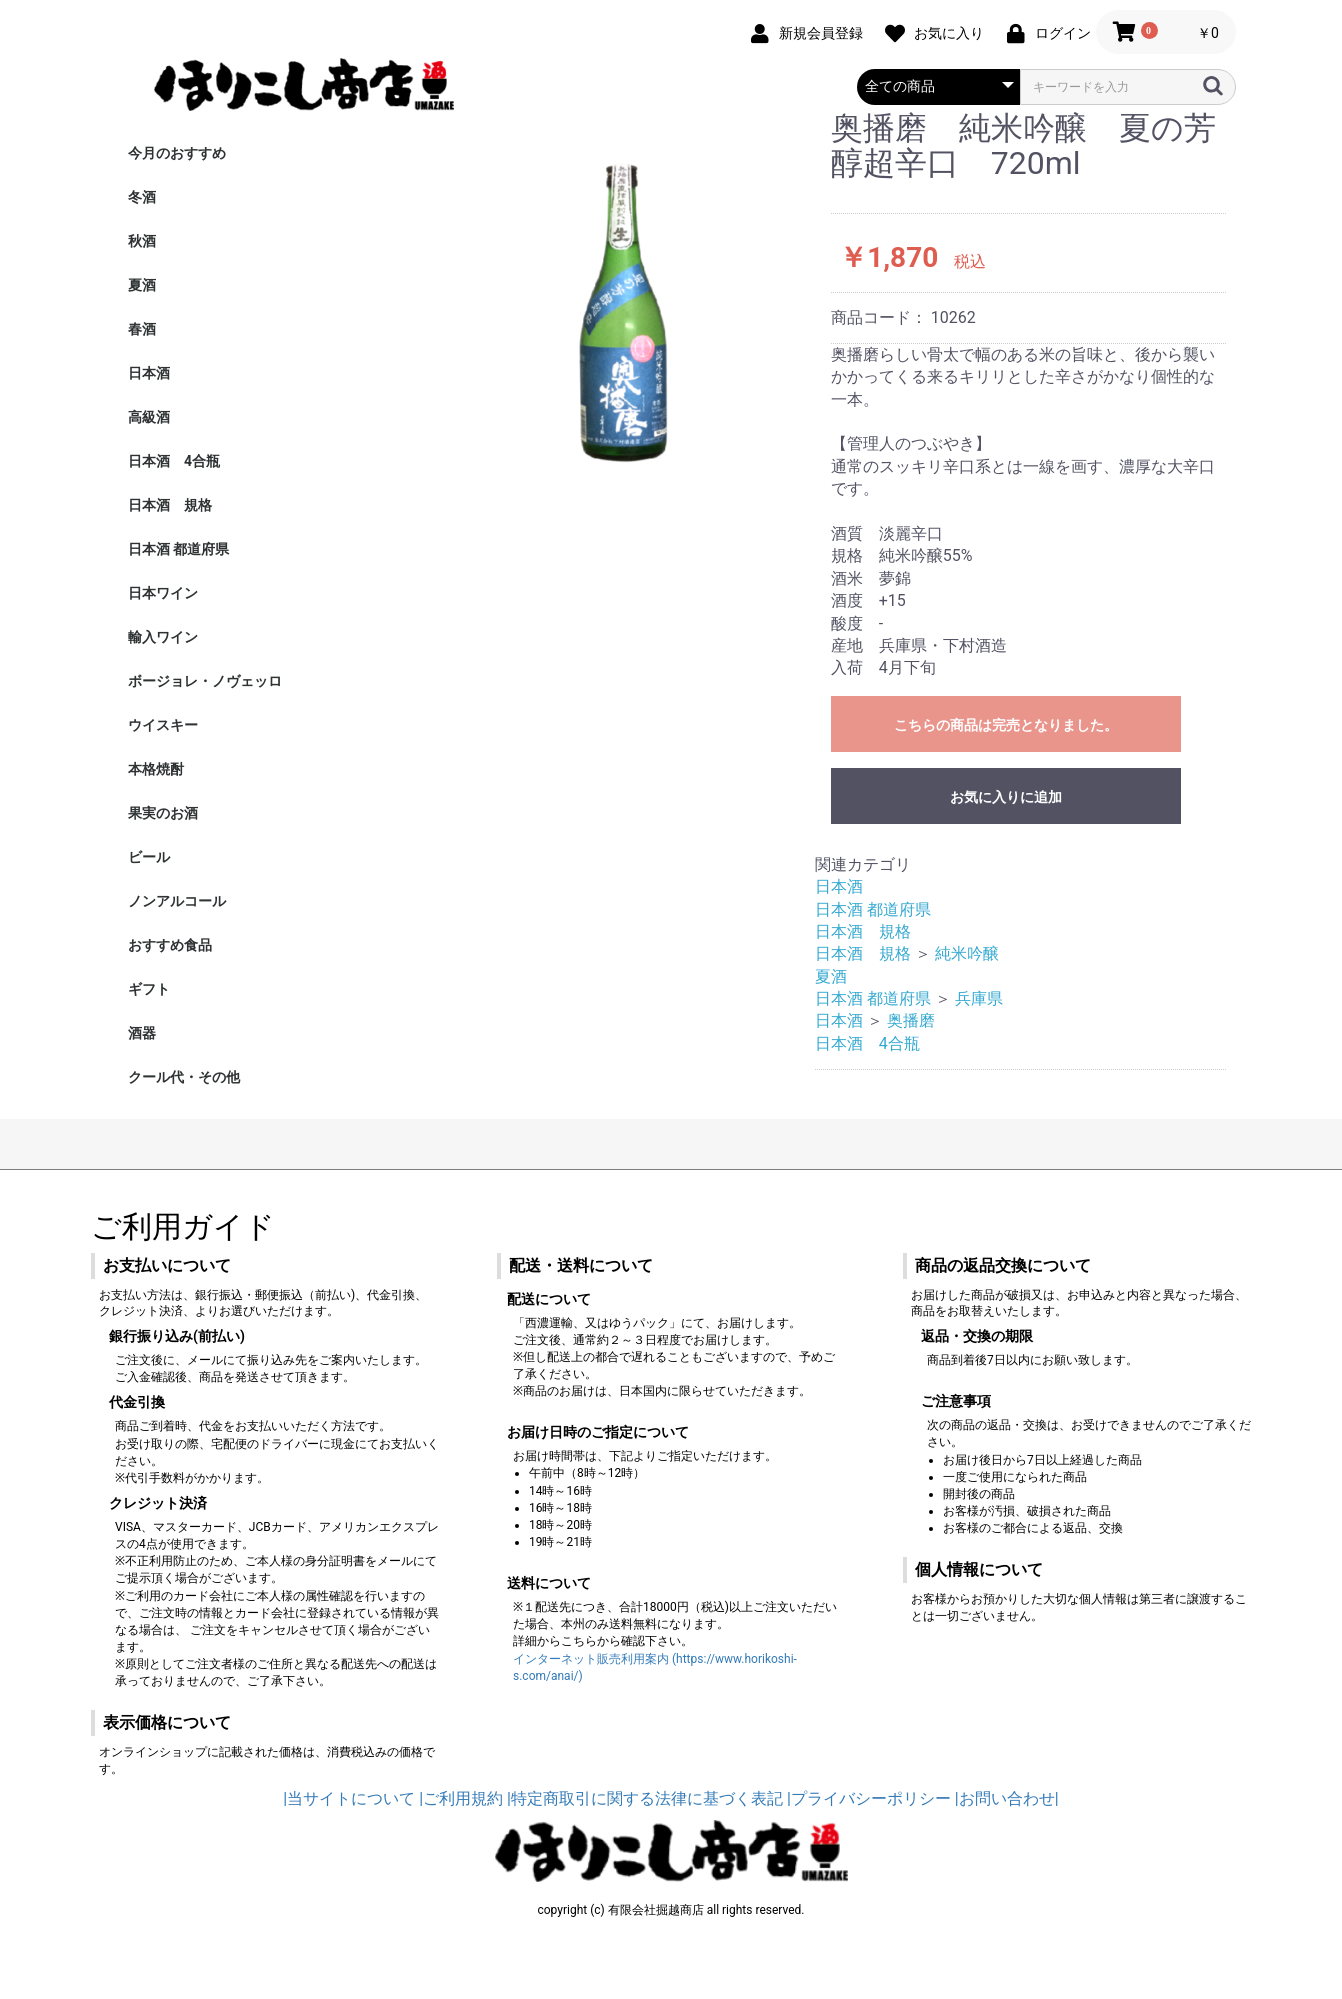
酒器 (142, 1033)
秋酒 (142, 241)
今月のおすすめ (177, 153)
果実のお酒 (163, 813)
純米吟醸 (975, 953)
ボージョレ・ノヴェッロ (205, 681)
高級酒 (149, 417)
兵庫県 (979, 998)
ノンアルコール (177, 901)
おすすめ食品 (170, 945)
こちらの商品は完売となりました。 (1006, 725)
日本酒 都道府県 (178, 549)
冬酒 (142, 197)
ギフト (149, 989)
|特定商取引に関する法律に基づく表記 (645, 1798)
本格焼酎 (156, 769)
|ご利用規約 (461, 1798)
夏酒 (142, 285)
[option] (610, 297)
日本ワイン (163, 593)
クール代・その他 (184, 1077)
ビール (149, 857)
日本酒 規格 (170, 505)
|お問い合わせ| (1007, 1798)
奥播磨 (911, 1020)
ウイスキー (163, 725)
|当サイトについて (349, 1798)
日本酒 (149, 373)
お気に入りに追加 (1006, 797)
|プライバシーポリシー (869, 1798)
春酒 (142, 329)
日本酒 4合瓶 (174, 461)
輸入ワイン (163, 637)
